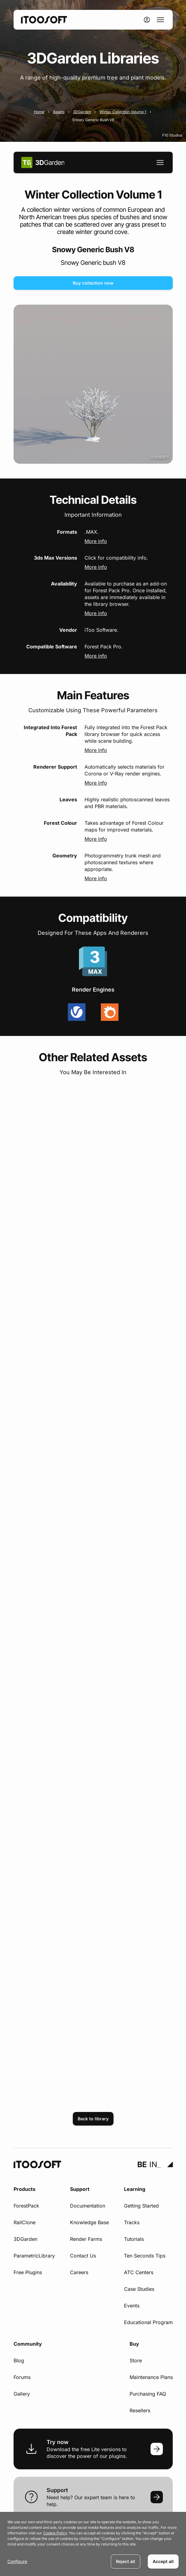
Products (24, 2189)
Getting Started (141, 2206)
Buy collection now (93, 283)
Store (136, 2360)
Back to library (93, 2118)
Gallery (22, 2394)
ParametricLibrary (34, 2256)
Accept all (163, 2561)
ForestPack (26, 2206)
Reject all (125, 2561)
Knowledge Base (89, 2222)
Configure (17, 2561)
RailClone (24, 2222)
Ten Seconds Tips (144, 2256)
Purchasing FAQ (148, 2394)
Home (39, 111)
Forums (22, 2377)
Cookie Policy (55, 2533)
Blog (19, 2360)
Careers (79, 2272)
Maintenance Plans (151, 2377)
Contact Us (83, 2256)
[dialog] (93, 2544)
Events (131, 2306)
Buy (134, 2344)
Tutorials (134, 2239)
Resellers (140, 2410)
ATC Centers (138, 2272)
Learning (134, 2189)
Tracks (131, 2222)
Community (28, 2344)
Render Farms (86, 2239)
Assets (58, 111)
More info (96, 541)
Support (79, 2189)
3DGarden (82, 111)
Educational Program (148, 2322)
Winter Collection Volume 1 (123, 111)
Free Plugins (28, 2272)
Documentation (87, 2206)
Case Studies (139, 2289)
